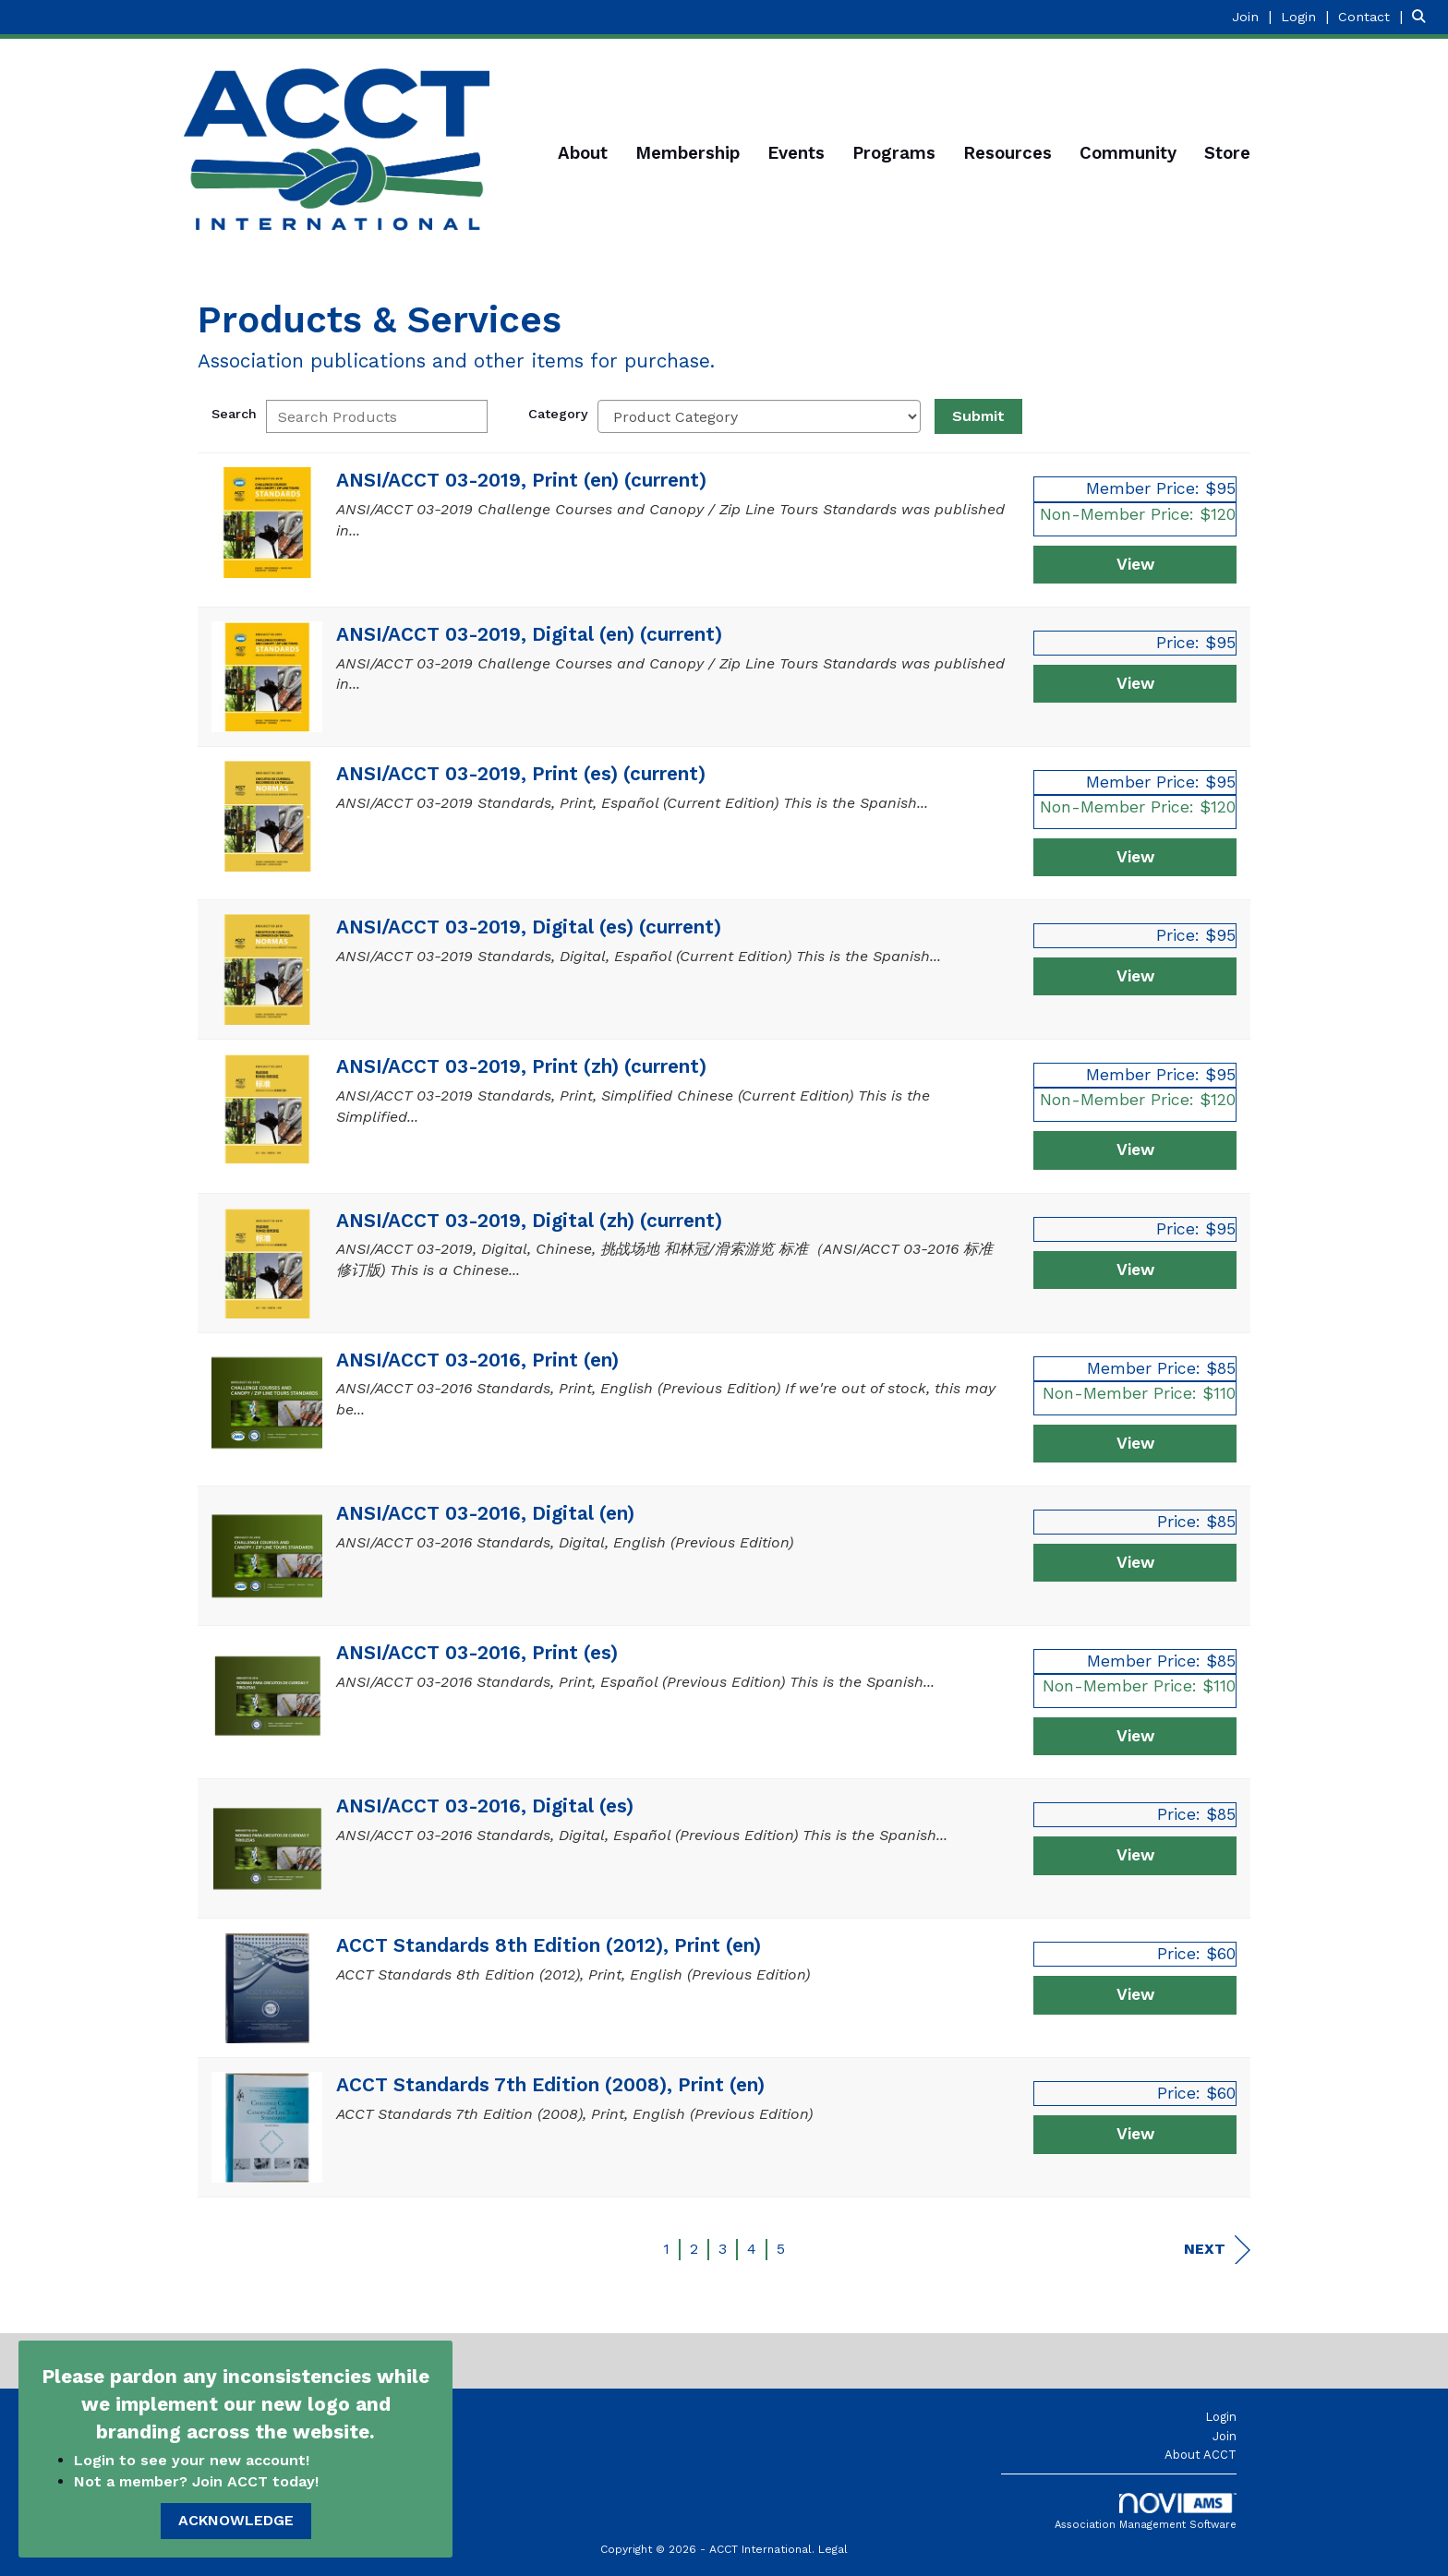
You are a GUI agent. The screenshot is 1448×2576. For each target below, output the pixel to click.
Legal (833, 2549)
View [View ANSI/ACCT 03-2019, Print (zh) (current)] (1135, 1149)
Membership (687, 153)
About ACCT (1200, 2455)
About (583, 153)
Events (796, 153)
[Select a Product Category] (759, 416)
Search (234, 413)
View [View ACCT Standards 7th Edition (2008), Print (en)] (1135, 2134)
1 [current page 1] (666, 2248)
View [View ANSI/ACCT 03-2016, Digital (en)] (1135, 1562)
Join (1225, 2436)
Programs (893, 153)
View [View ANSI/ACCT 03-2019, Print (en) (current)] (1135, 564)
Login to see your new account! (194, 2460)
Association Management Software (1146, 2512)
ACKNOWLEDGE (236, 2520)
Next (1217, 2249)
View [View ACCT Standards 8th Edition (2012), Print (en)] (1135, 1994)
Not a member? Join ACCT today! (196, 2481)
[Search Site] (1423, 16)
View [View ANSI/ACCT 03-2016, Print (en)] (1135, 1443)
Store (1227, 153)
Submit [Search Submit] (978, 416)
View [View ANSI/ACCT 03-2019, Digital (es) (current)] (1135, 976)
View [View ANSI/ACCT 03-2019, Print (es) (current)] (1135, 857)
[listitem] (1254, 16)
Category (558, 413)
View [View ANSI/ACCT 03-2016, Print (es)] (1135, 1736)
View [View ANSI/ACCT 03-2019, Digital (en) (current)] (1135, 683)
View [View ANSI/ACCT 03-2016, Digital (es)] (1135, 1855)
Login (1221, 2417)
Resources (1007, 153)
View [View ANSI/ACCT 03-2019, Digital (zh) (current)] (1135, 1269)
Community (1128, 153)
